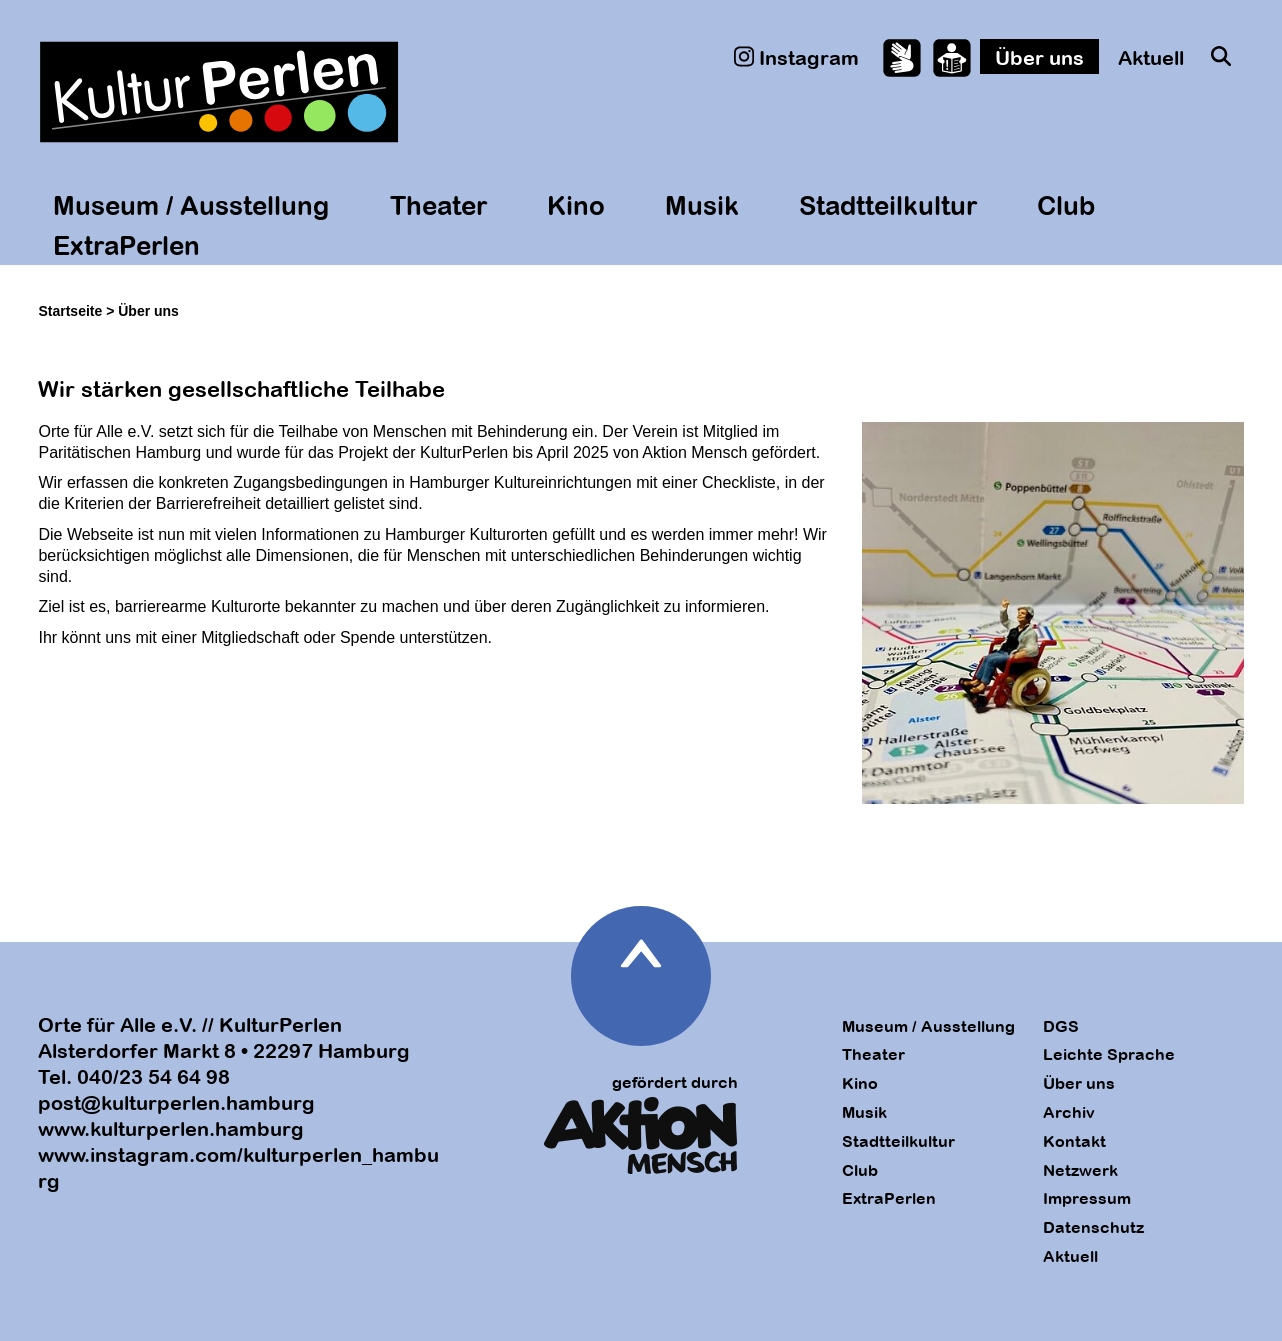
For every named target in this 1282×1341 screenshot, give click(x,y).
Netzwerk (1080, 1170)
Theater (438, 205)
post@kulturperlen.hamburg (176, 1102)
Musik (702, 205)
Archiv (1069, 1112)
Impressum (1087, 1198)
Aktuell (1151, 57)
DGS (1061, 1026)
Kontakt (1074, 1141)
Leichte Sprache (1109, 1054)
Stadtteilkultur (888, 205)
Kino (576, 205)
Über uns (1039, 57)
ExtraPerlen (126, 245)
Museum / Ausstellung (191, 205)
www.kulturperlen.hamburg (171, 1128)
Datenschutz (1093, 1227)
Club (1066, 205)
